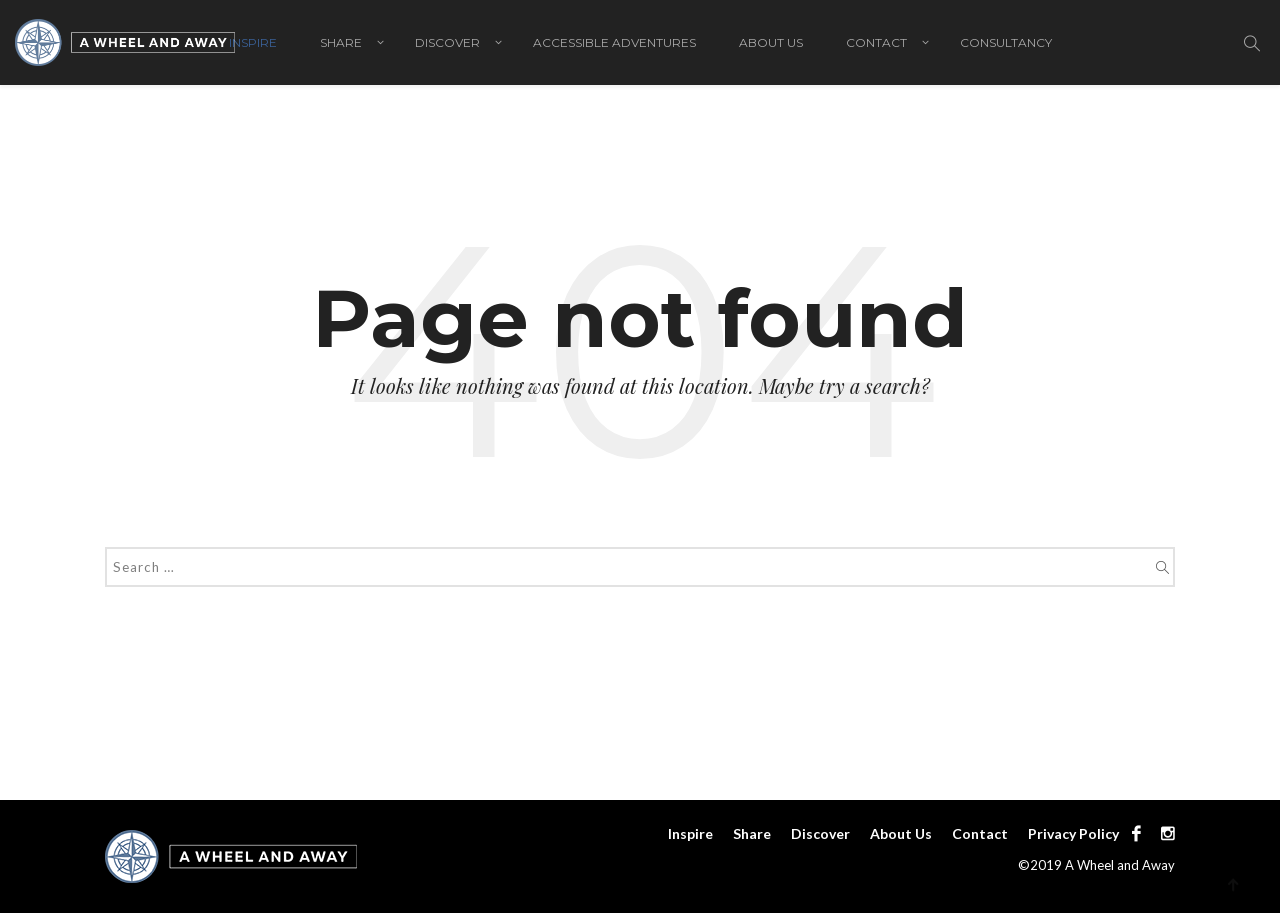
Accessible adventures (614, 42)
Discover (447, 42)
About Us (771, 42)
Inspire (253, 42)
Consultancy (1006, 42)
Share (341, 42)
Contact (876, 42)
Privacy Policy (1073, 833)
